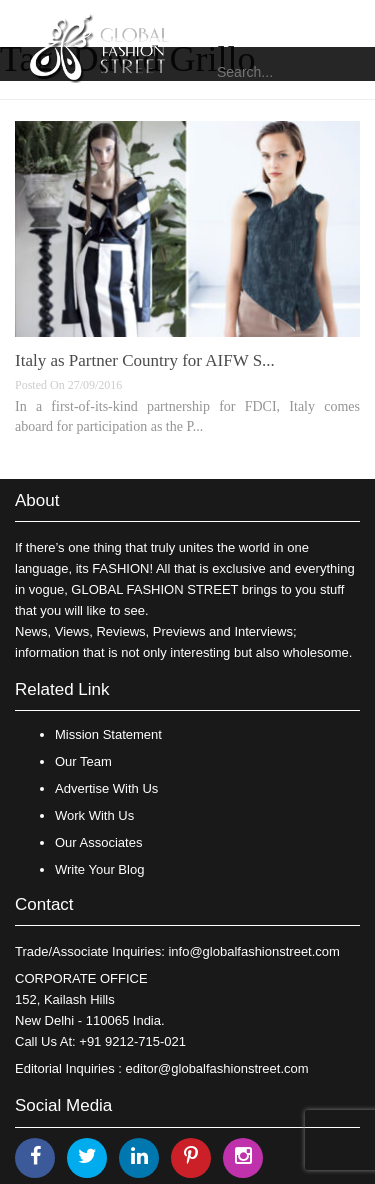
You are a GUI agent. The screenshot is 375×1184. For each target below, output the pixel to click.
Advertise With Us (106, 788)
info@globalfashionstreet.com (253, 951)
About (37, 500)
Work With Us (94, 815)
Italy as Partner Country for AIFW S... (145, 360)
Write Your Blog (99, 869)
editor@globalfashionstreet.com (217, 1068)
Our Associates (98, 842)
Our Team (83, 761)
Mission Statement (108, 734)
